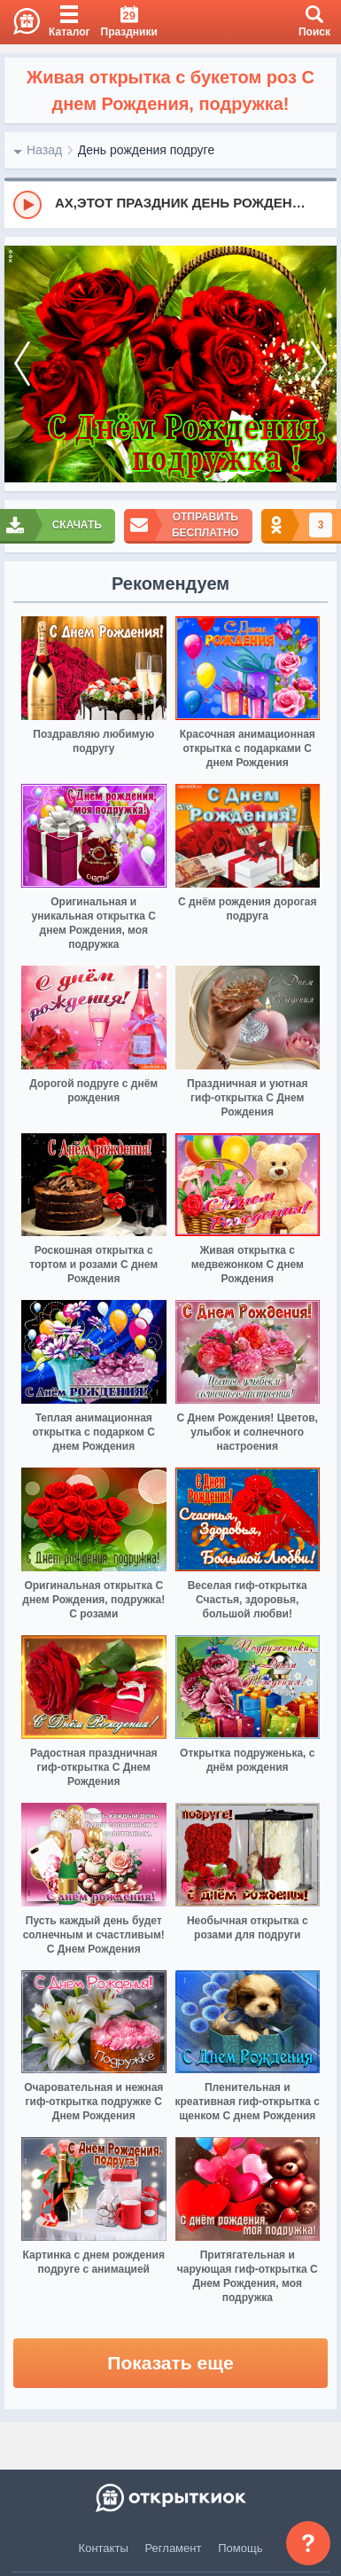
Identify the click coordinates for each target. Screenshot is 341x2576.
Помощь (240, 2548)
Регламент (173, 2548)
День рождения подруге (146, 150)
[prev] (22, 364)
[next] (319, 364)
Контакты (103, 2548)
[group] (170, 204)
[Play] (27, 205)
